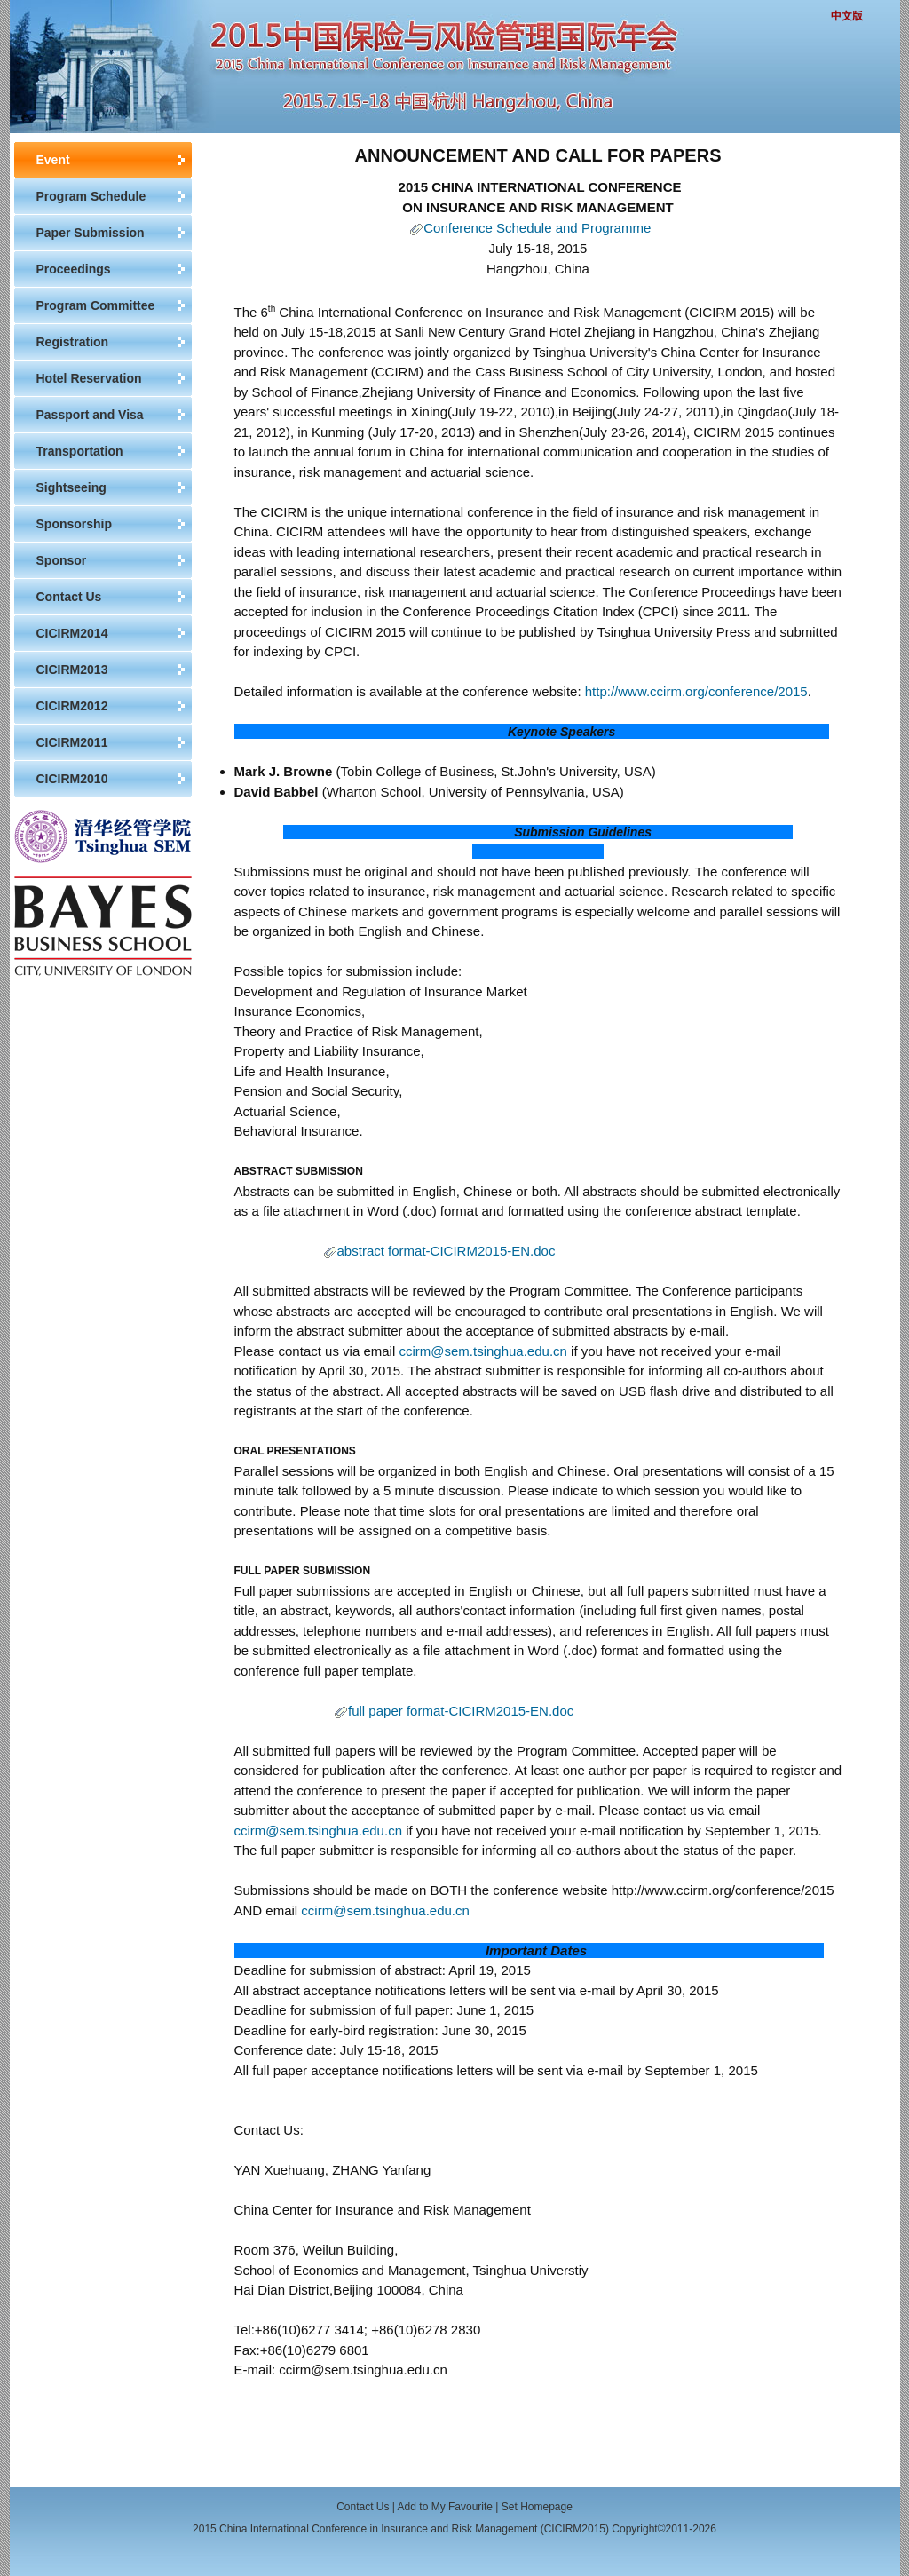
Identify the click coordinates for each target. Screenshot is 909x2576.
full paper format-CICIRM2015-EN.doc (460, 1710)
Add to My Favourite (445, 2507)
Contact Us (362, 2507)
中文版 (847, 16)
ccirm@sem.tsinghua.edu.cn (482, 1351)
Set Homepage (537, 2507)
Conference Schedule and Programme (537, 227)
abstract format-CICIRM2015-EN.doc (446, 1250)
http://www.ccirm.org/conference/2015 (696, 691)
